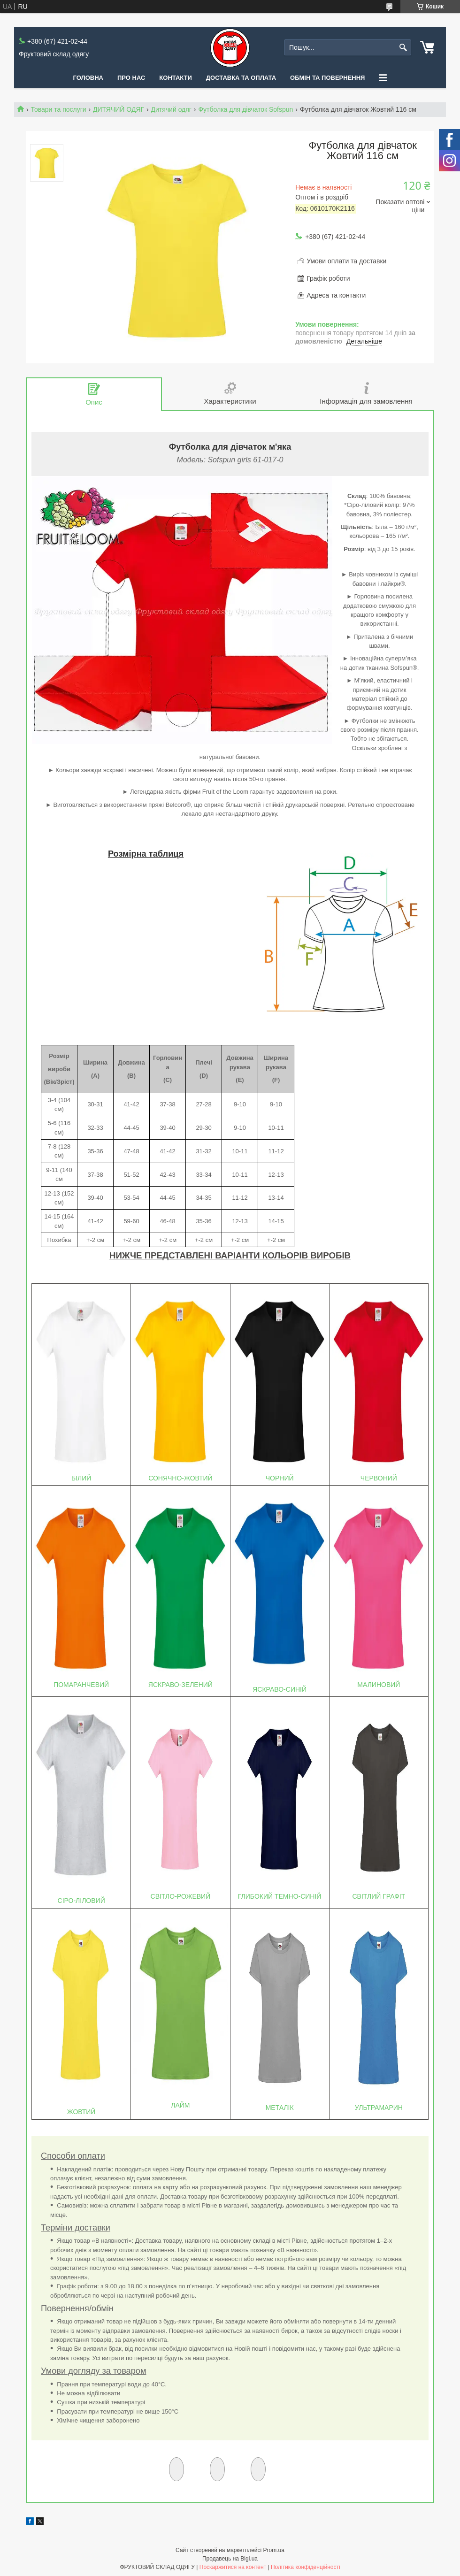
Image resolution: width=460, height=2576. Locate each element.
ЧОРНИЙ (280, 1478)
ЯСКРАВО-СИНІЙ (280, 1689)
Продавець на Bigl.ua (230, 2558)
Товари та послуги (58, 109)
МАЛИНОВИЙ (378, 1684)
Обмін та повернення (327, 77)
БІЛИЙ (81, 1478)
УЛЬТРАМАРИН (379, 2107)
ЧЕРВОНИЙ (378, 1478)
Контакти (175, 77)
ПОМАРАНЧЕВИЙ (81, 1684)
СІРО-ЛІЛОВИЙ (81, 1900)
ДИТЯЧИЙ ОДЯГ (118, 109)
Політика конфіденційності (305, 2567)
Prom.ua (273, 2550)
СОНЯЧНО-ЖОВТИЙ (180, 1478)
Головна (88, 77)
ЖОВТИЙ (81, 2112)
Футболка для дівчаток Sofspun (245, 109)
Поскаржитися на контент (232, 2567)
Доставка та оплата (241, 77)
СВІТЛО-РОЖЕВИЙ (181, 1896)
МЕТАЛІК (280, 2107)
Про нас (131, 77)
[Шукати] (403, 47)
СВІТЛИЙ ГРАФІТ (379, 1896)
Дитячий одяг (171, 109)
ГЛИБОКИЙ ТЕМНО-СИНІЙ (280, 1896)
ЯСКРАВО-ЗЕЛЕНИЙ (180, 1684)
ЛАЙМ (180, 2105)
